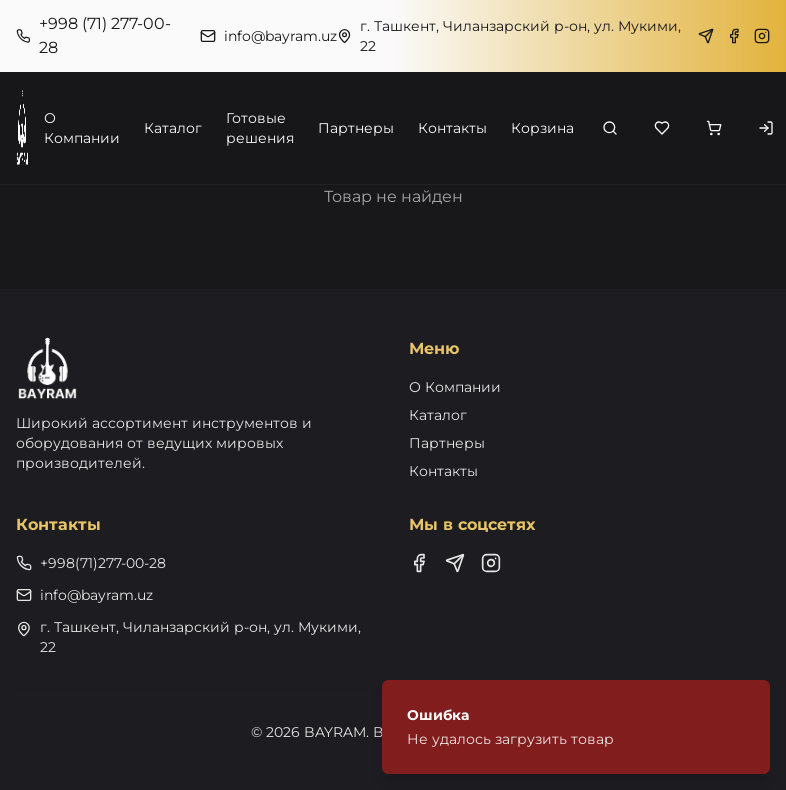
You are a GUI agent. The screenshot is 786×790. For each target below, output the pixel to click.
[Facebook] (734, 36)
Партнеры (356, 128)
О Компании (82, 128)
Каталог (173, 128)
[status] (576, 727)
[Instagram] (762, 36)
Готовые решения (260, 128)
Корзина (542, 128)
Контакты (452, 128)
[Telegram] (706, 36)
